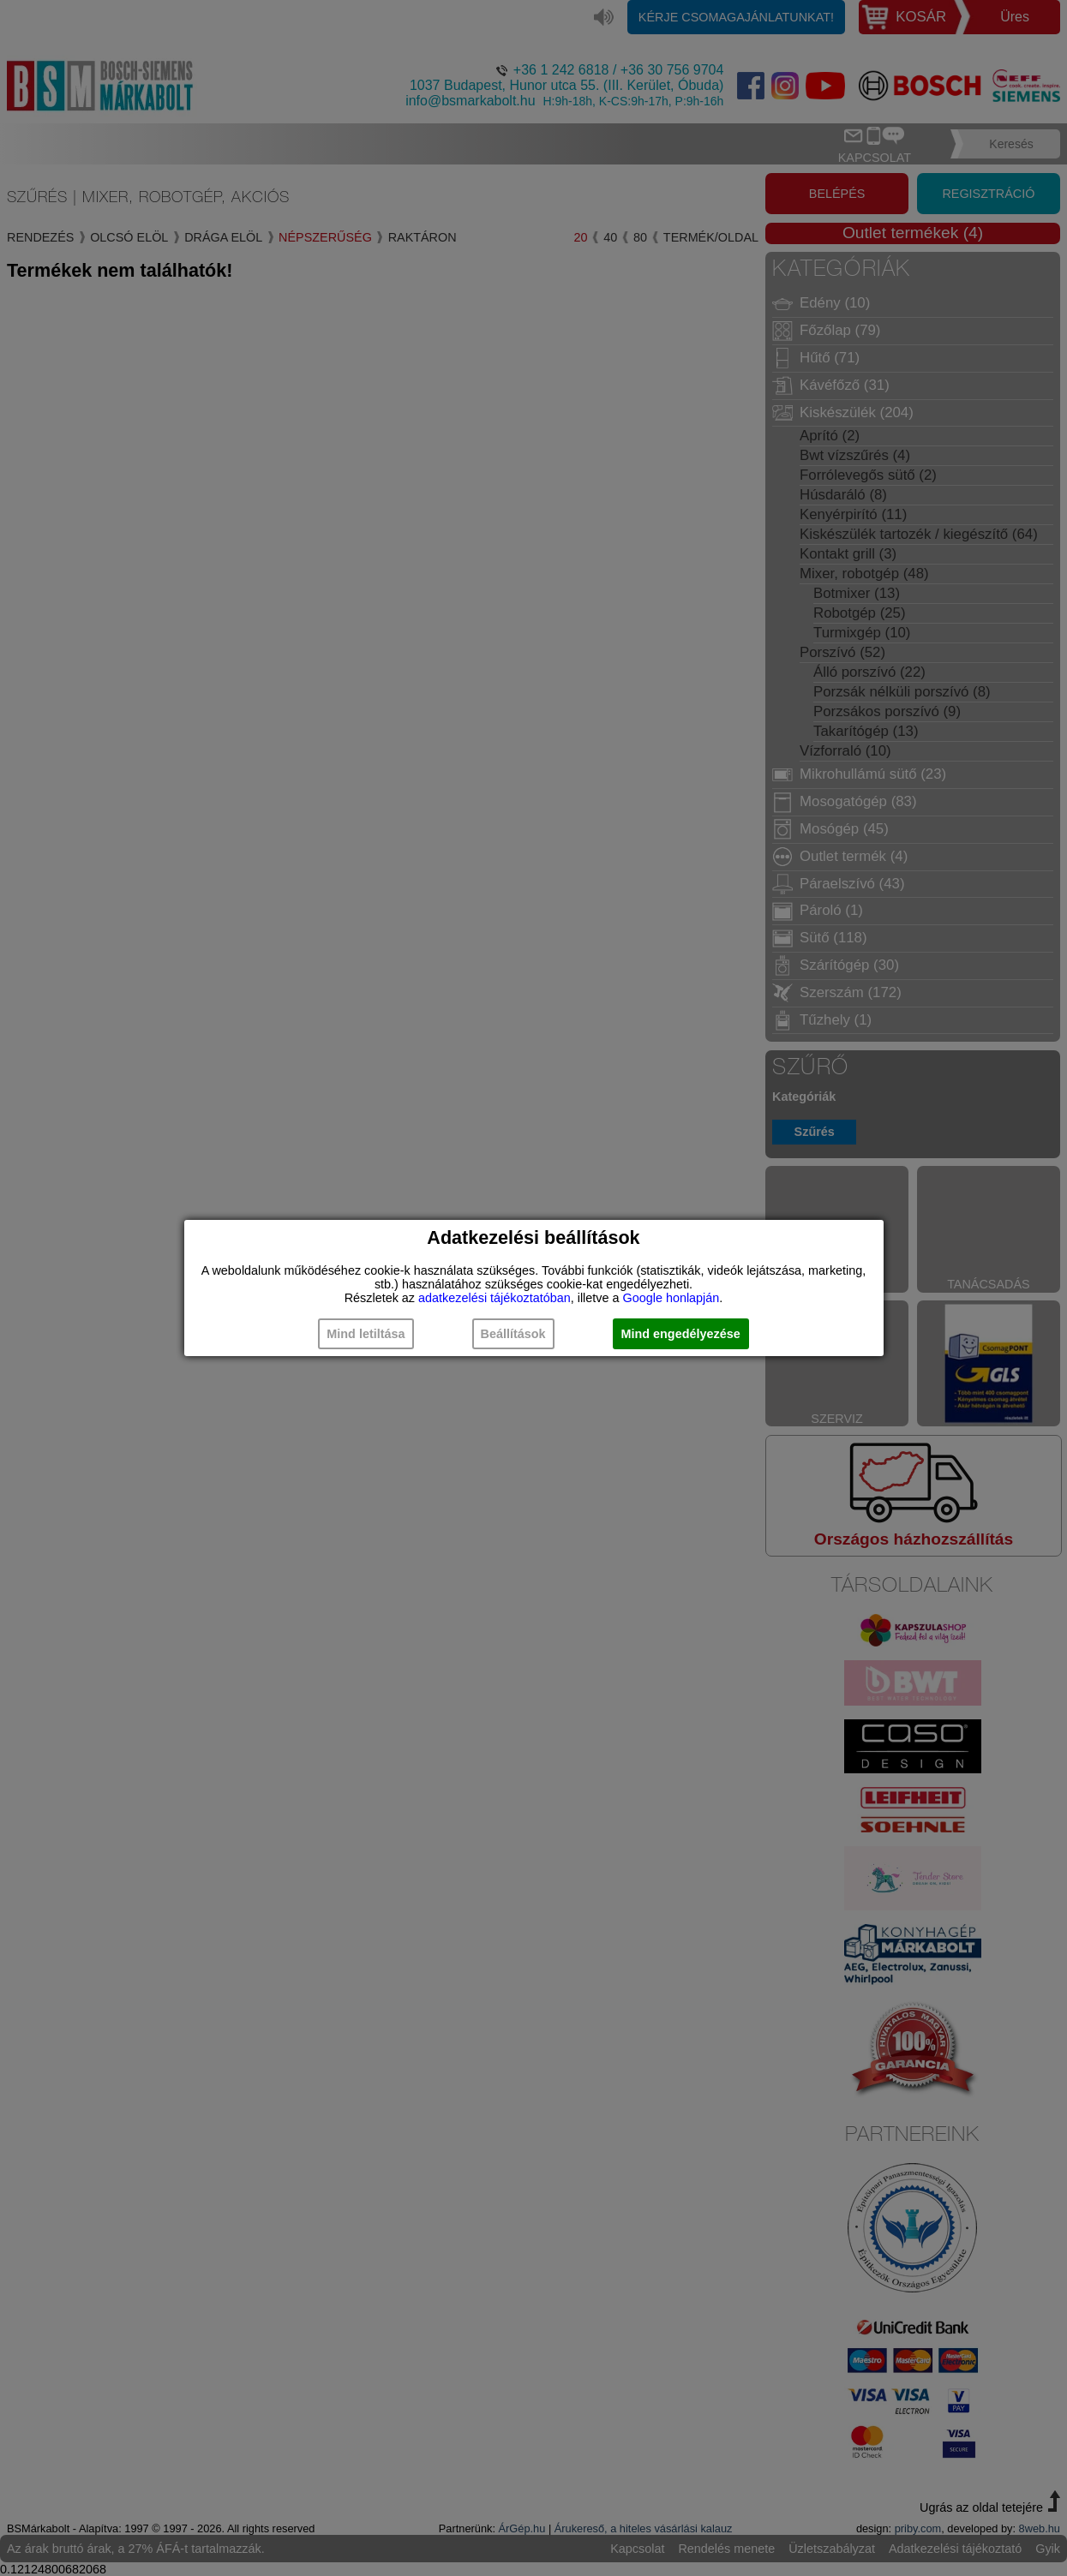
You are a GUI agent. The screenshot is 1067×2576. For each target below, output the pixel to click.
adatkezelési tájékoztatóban (494, 1298)
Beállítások (513, 1334)
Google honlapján (670, 1298)
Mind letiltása (366, 1334)
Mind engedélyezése (680, 1334)
